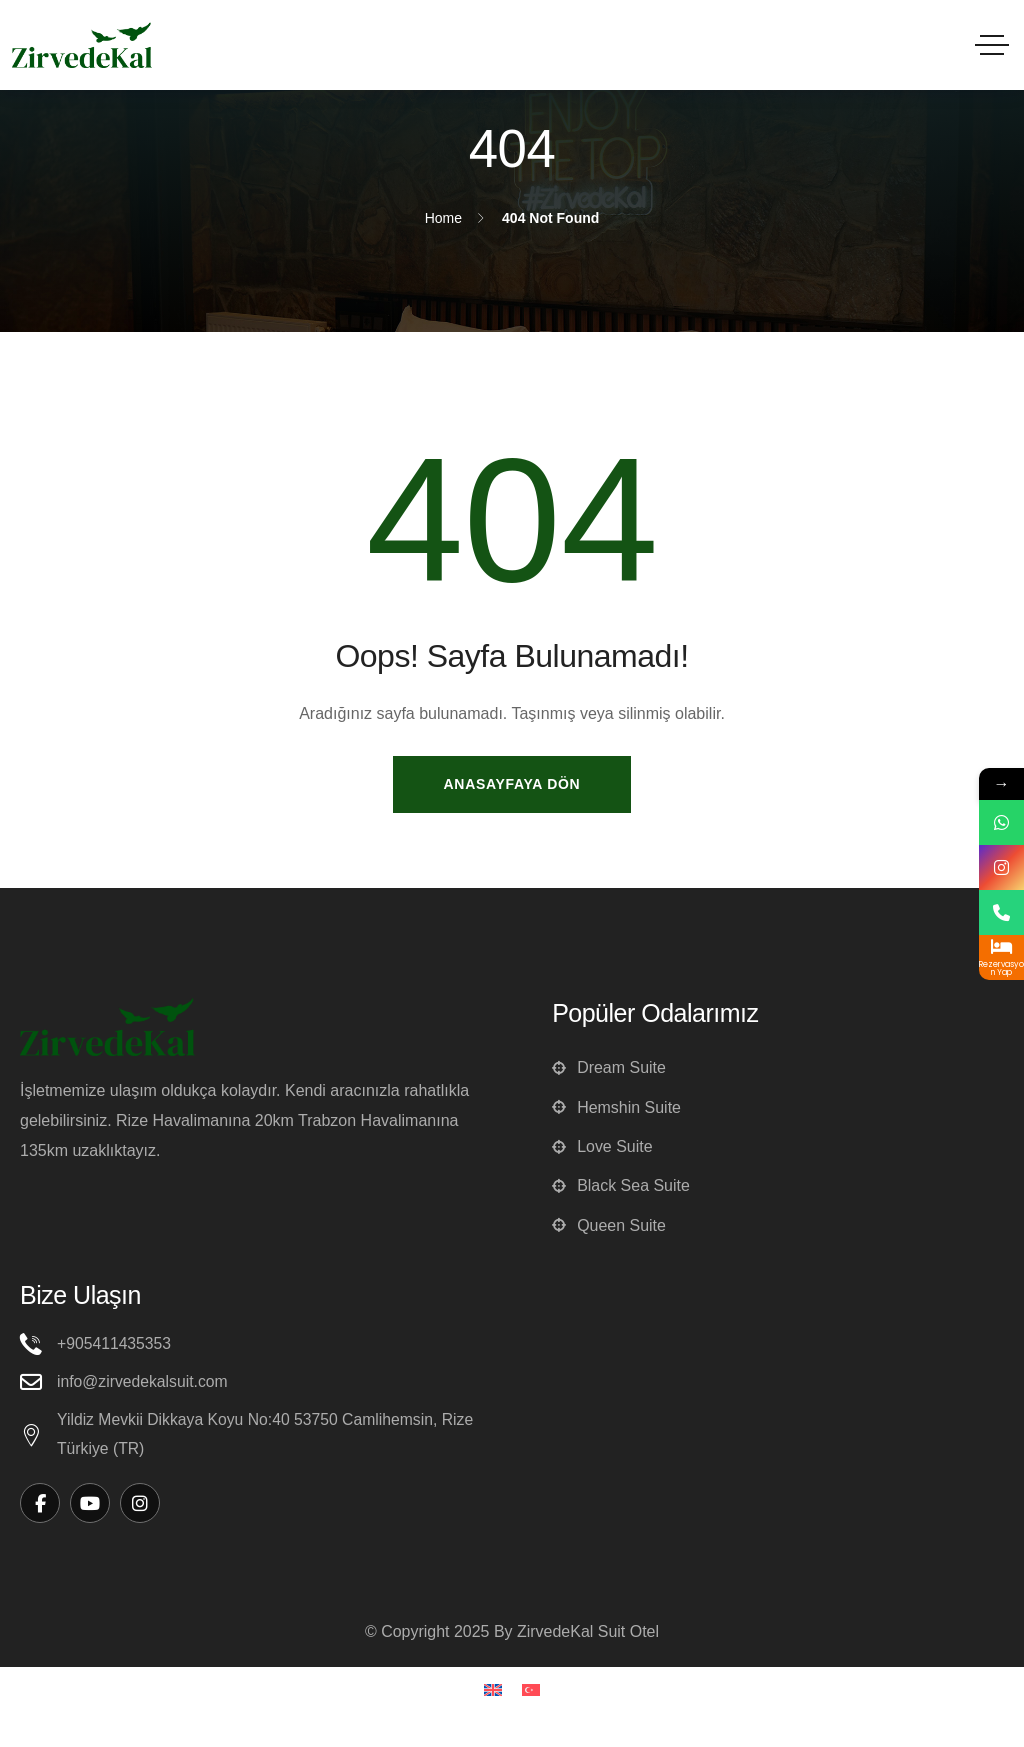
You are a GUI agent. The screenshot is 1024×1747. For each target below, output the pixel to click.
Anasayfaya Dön (512, 784)
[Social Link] (40, 1509)
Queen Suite (609, 1228)
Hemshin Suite (616, 1108)
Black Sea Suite (621, 1188)
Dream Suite (609, 1068)
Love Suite (602, 1148)
